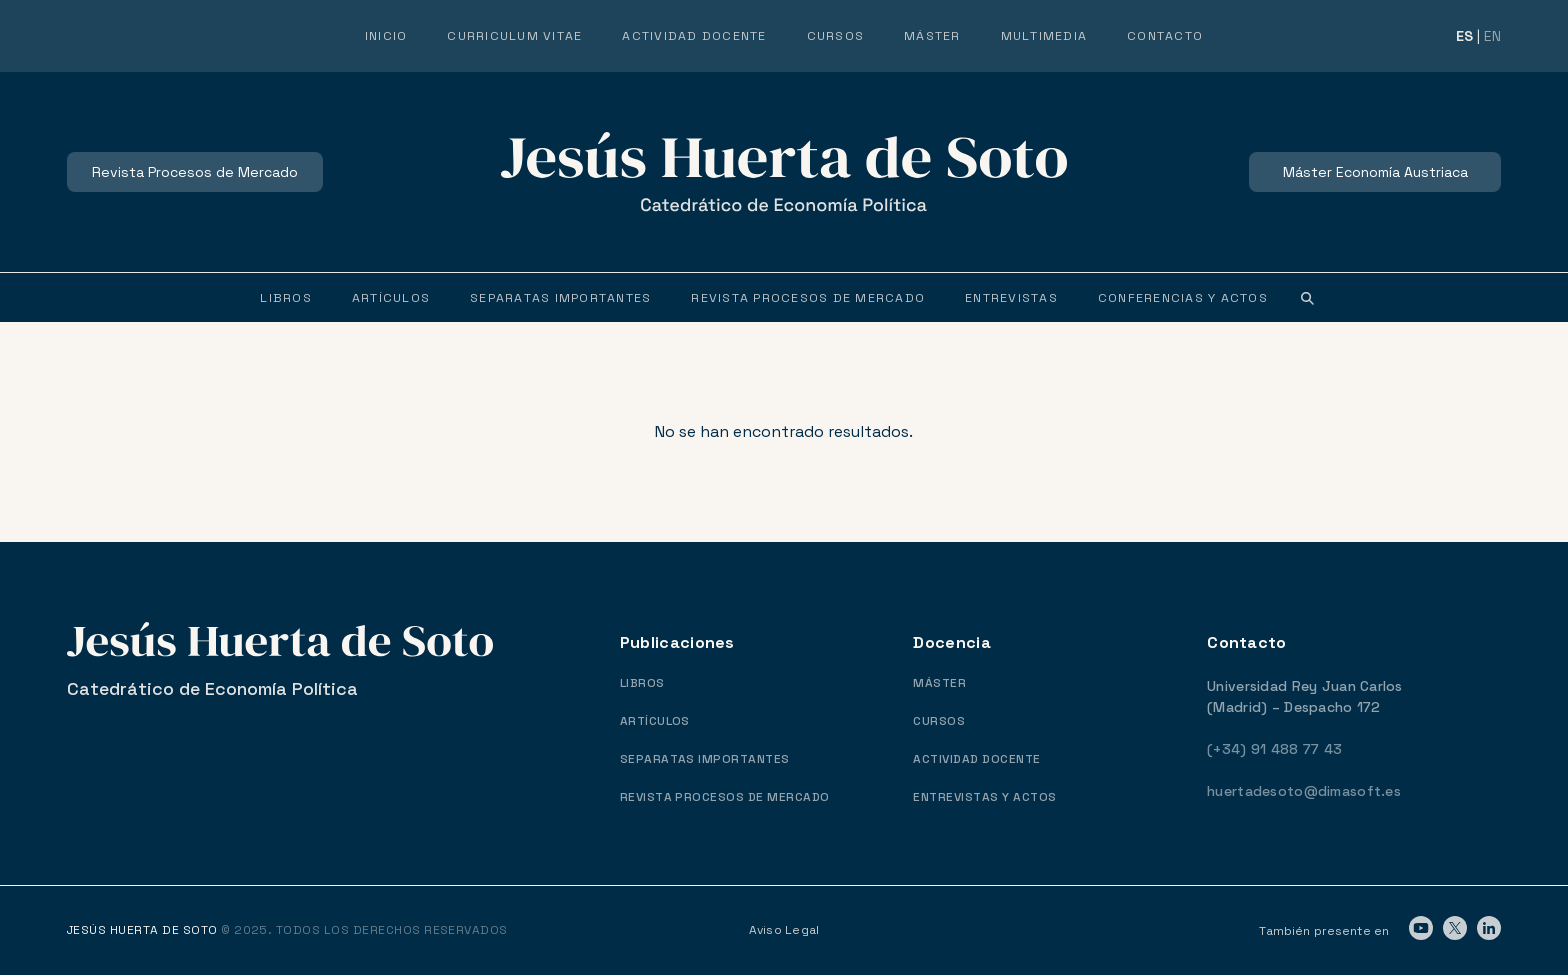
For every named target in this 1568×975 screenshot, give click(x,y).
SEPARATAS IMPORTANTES (705, 759)
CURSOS (939, 721)
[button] (1308, 298)
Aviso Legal (784, 930)
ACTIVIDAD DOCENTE (976, 759)
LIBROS (642, 683)
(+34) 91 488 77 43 (1274, 749)
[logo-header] (784, 172)
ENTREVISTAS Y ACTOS (984, 797)
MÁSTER (939, 683)
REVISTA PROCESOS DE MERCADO (725, 797)
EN (1492, 36)
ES (1464, 36)
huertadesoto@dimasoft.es (1304, 791)
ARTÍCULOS (655, 721)
